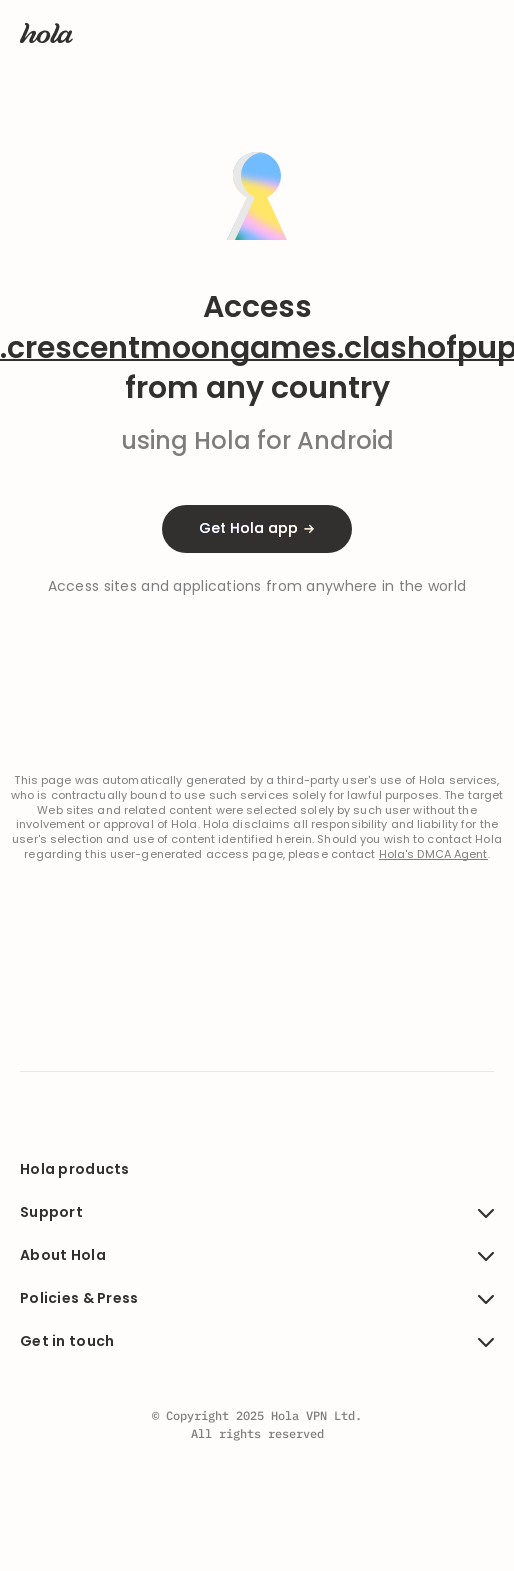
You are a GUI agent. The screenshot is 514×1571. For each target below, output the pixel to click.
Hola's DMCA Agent (433, 854)
